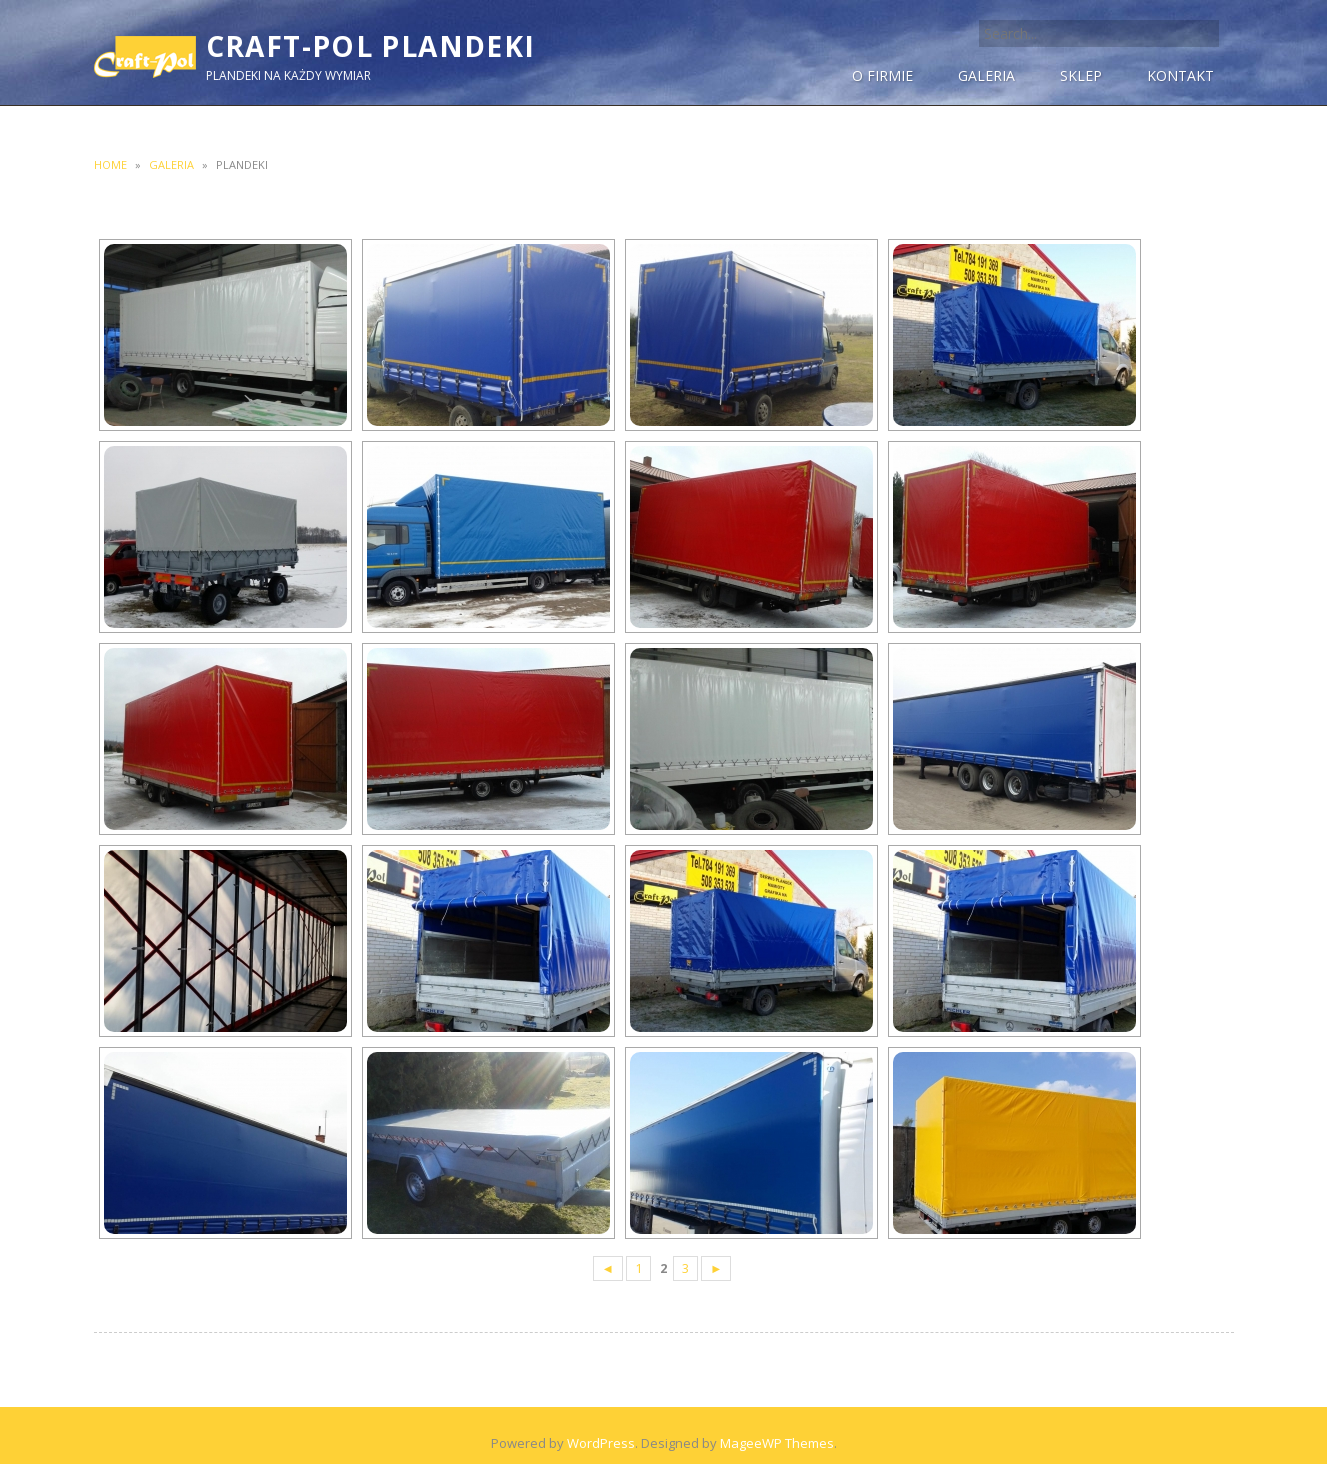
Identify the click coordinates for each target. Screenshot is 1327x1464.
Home (110, 164)
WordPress (601, 1443)
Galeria (171, 164)
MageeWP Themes (777, 1443)
